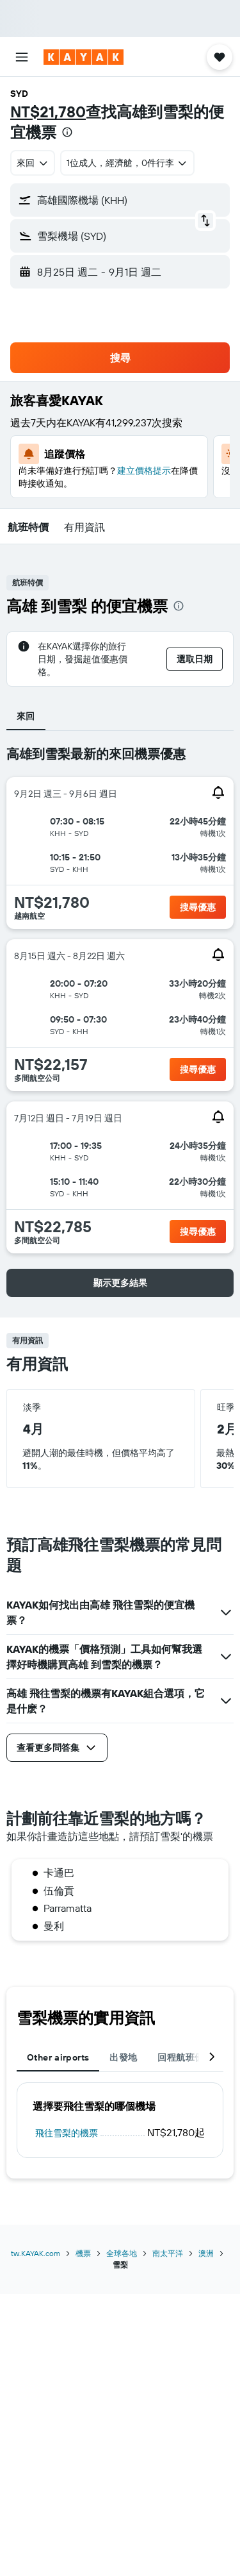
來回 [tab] (26, 716)
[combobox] (32, 163)
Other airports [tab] (58, 2057)
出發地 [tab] (123, 2057)
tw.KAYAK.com (35, 2253)
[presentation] (67, 132)
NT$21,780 (48, 111)
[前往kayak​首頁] (84, 57)
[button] (22, 57)
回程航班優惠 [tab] (184, 2057)
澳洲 (206, 2253)
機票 (83, 2253)
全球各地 (121, 2253)
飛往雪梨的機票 (66, 2133)
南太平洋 (167, 2253)
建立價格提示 (144, 470)
